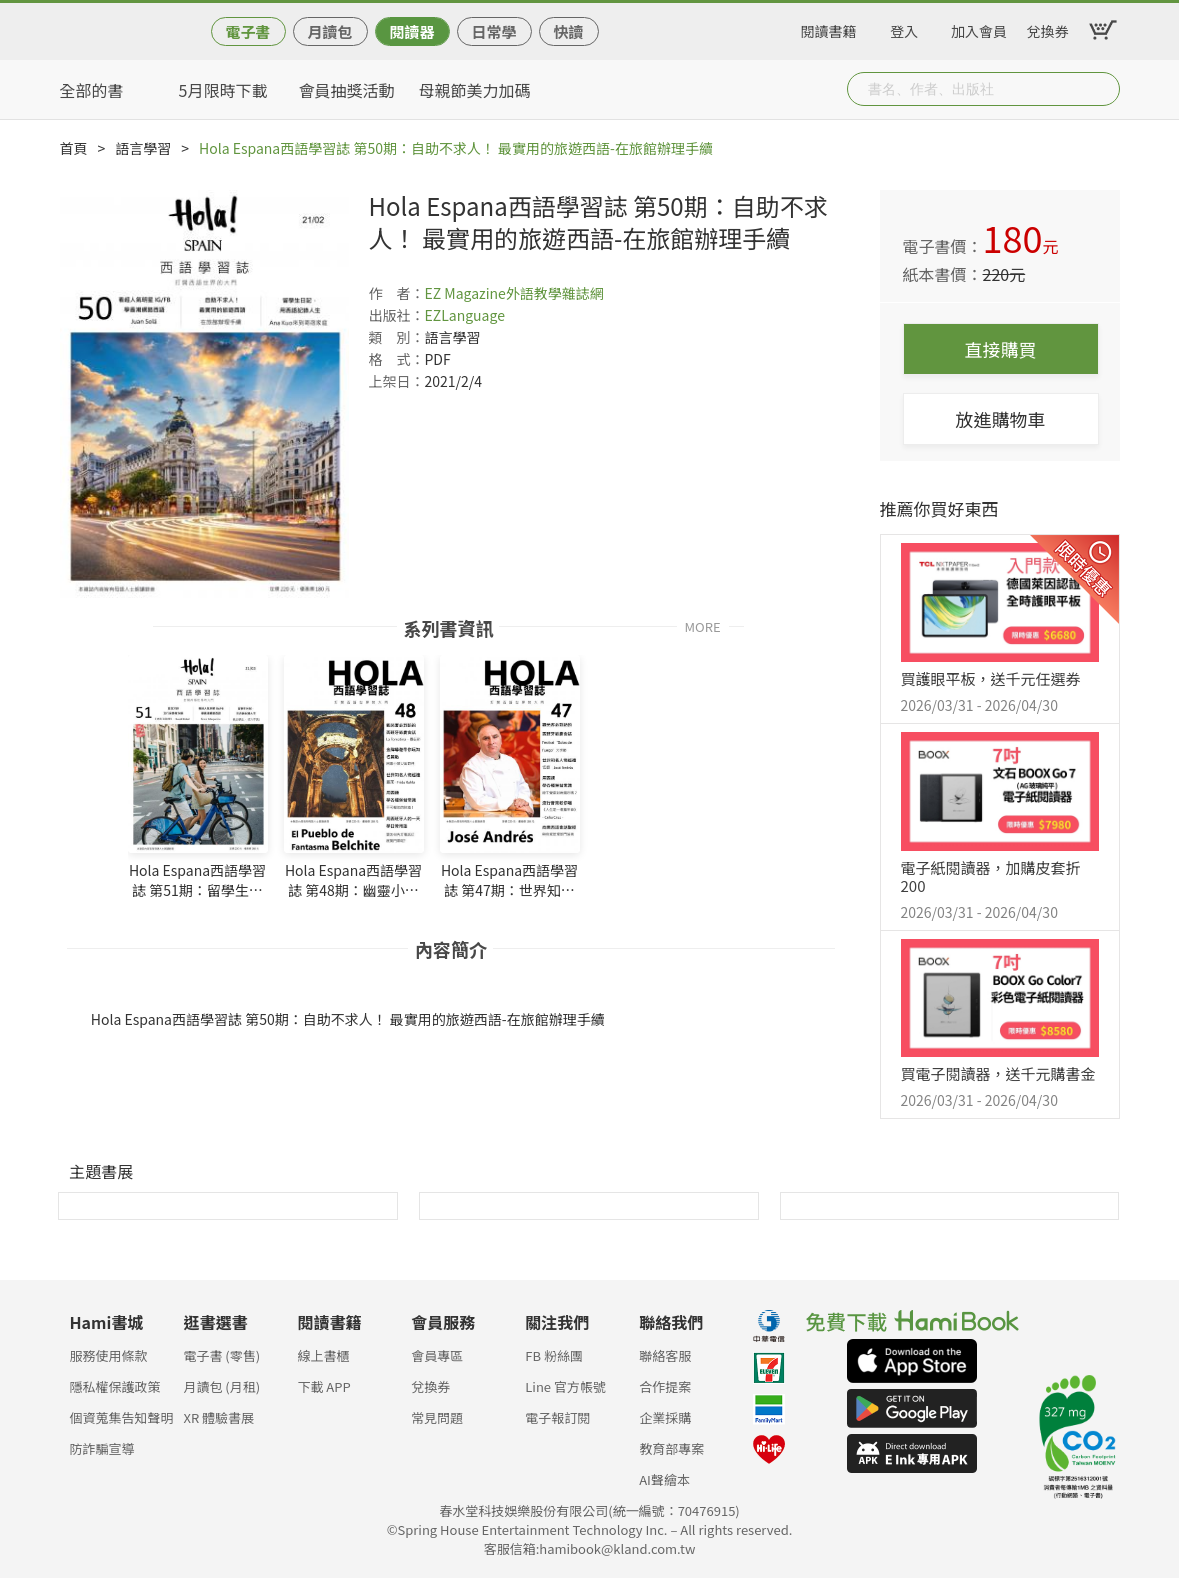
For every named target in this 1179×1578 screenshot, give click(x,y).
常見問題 (437, 1417)
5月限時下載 (223, 90)
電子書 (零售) (221, 1355)
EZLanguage (465, 315)
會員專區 (437, 1355)
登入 (904, 28)
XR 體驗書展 (218, 1417)
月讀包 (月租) (221, 1386)
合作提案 (665, 1386)
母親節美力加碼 (475, 90)
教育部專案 (671, 1448)
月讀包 (329, 31)
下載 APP (323, 1386)
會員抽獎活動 (347, 90)
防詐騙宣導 (102, 1448)
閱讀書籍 (829, 28)
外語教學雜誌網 (555, 293)
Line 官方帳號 (565, 1386)
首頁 (74, 148)
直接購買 (1001, 349)
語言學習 (143, 148)
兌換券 (1048, 28)
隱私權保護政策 (115, 1386)
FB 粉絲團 (554, 1355)
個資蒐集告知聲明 (122, 1417)
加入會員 (979, 28)
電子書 (247, 31)
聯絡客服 (665, 1355)
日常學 (493, 31)
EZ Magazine (465, 293)
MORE (703, 625)
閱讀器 (411, 31)
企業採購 (665, 1417)
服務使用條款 (109, 1355)
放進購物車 (1001, 419)
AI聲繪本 (664, 1479)
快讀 (568, 31)
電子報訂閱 (557, 1417)
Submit (1103, 89)
